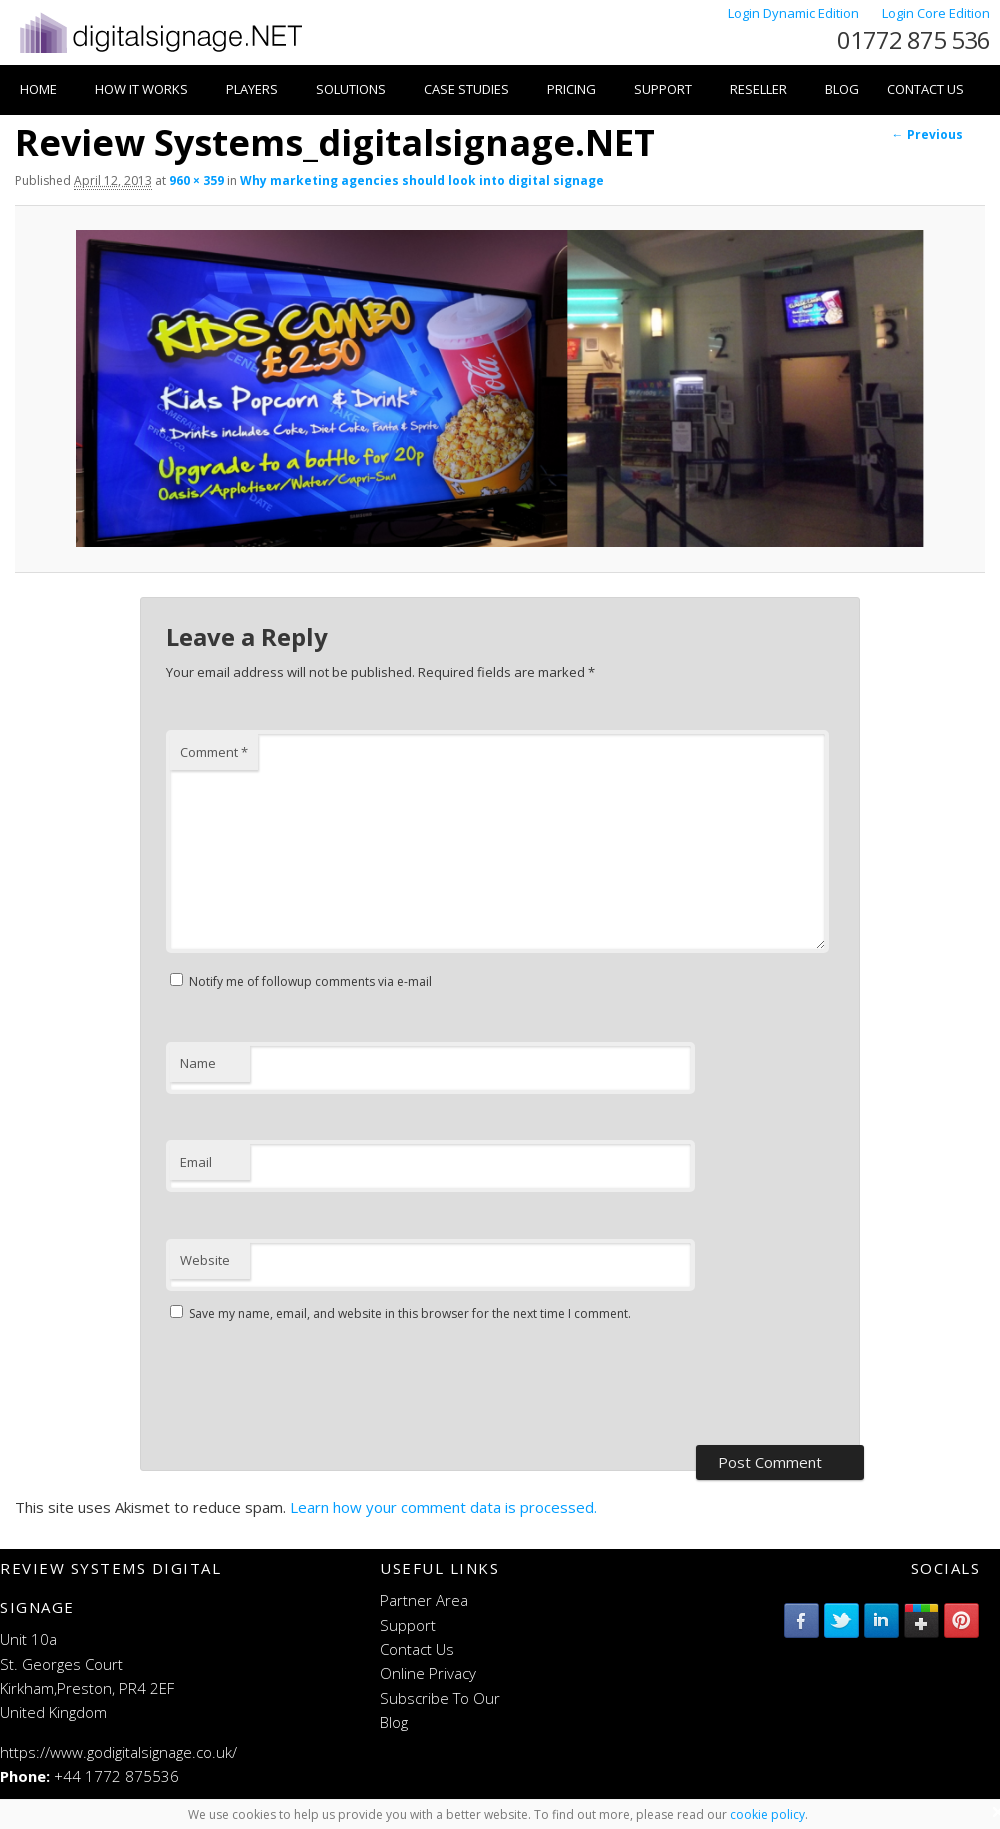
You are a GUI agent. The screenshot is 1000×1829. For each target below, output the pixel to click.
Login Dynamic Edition (795, 13)
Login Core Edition (936, 13)
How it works (141, 89)
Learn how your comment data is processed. (443, 1507)
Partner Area (424, 1600)
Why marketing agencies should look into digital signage (422, 180)
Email (196, 1162)
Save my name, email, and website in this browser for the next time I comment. (410, 1313)
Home (38, 89)
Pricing (571, 89)
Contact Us (925, 89)
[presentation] (318, 1386)
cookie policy (767, 1814)
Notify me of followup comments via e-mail (310, 981)
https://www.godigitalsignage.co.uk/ (118, 1752)
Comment (214, 752)
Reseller (758, 89)
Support (663, 89)
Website (205, 1260)
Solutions (351, 89)
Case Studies (466, 89)
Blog (842, 89)
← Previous (927, 134)
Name (198, 1063)
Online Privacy (428, 1673)
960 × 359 (196, 180)
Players (252, 89)
